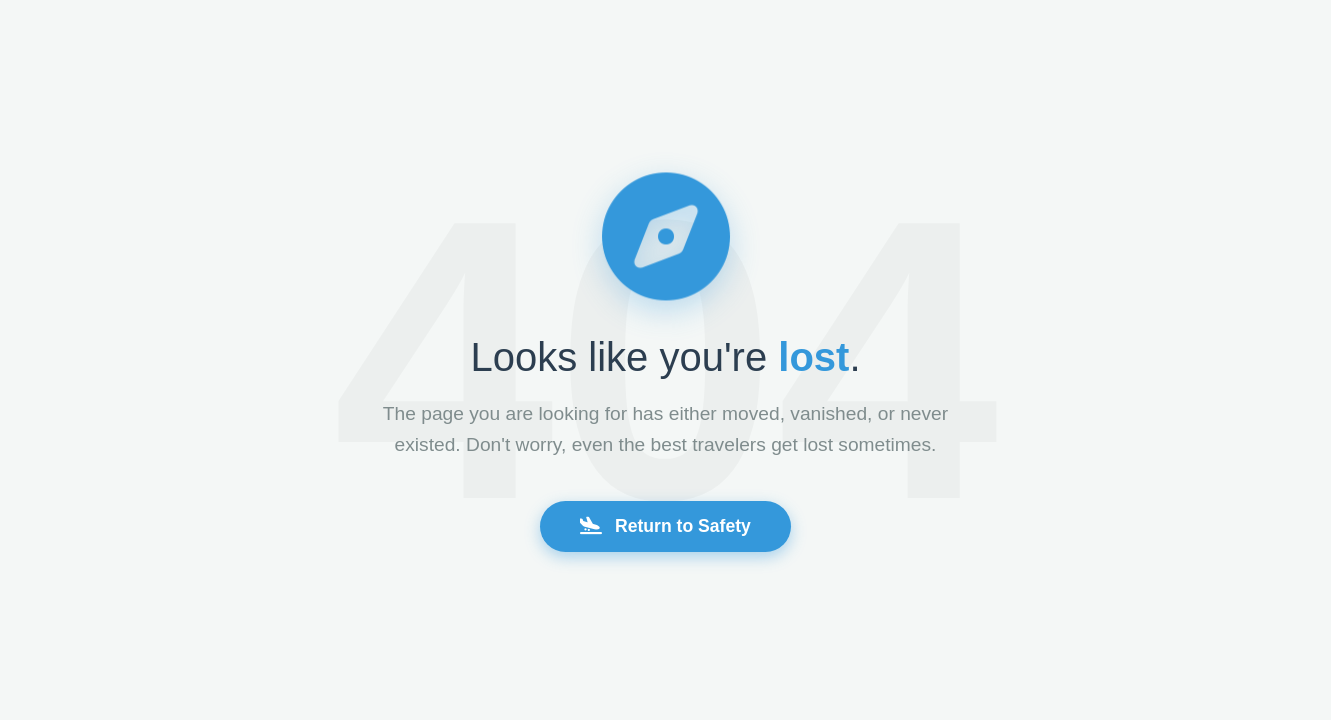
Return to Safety (665, 526)
